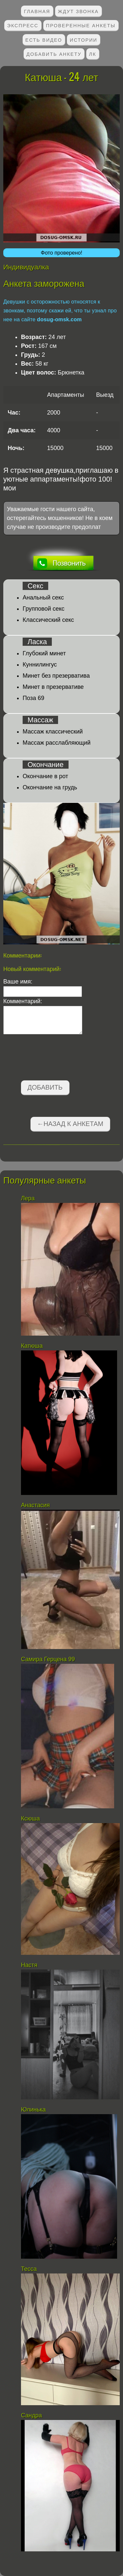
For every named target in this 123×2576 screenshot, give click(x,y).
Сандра (31, 2415)
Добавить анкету (54, 53)
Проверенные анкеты (80, 25)
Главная (37, 11)
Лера (28, 1198)
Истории (83, 39)
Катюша (32, 1346)
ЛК (92, 53)
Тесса (29, 2269)
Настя (30, 1965)
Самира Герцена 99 (48, 1659)
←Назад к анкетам (70, 1123)
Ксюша (31, 1818)
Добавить (45, 1087)
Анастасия (36, 1505)
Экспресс (22, 25)
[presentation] (53, 1059)
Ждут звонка (78, 11)
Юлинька (33, 2109)
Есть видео (43, 39)
